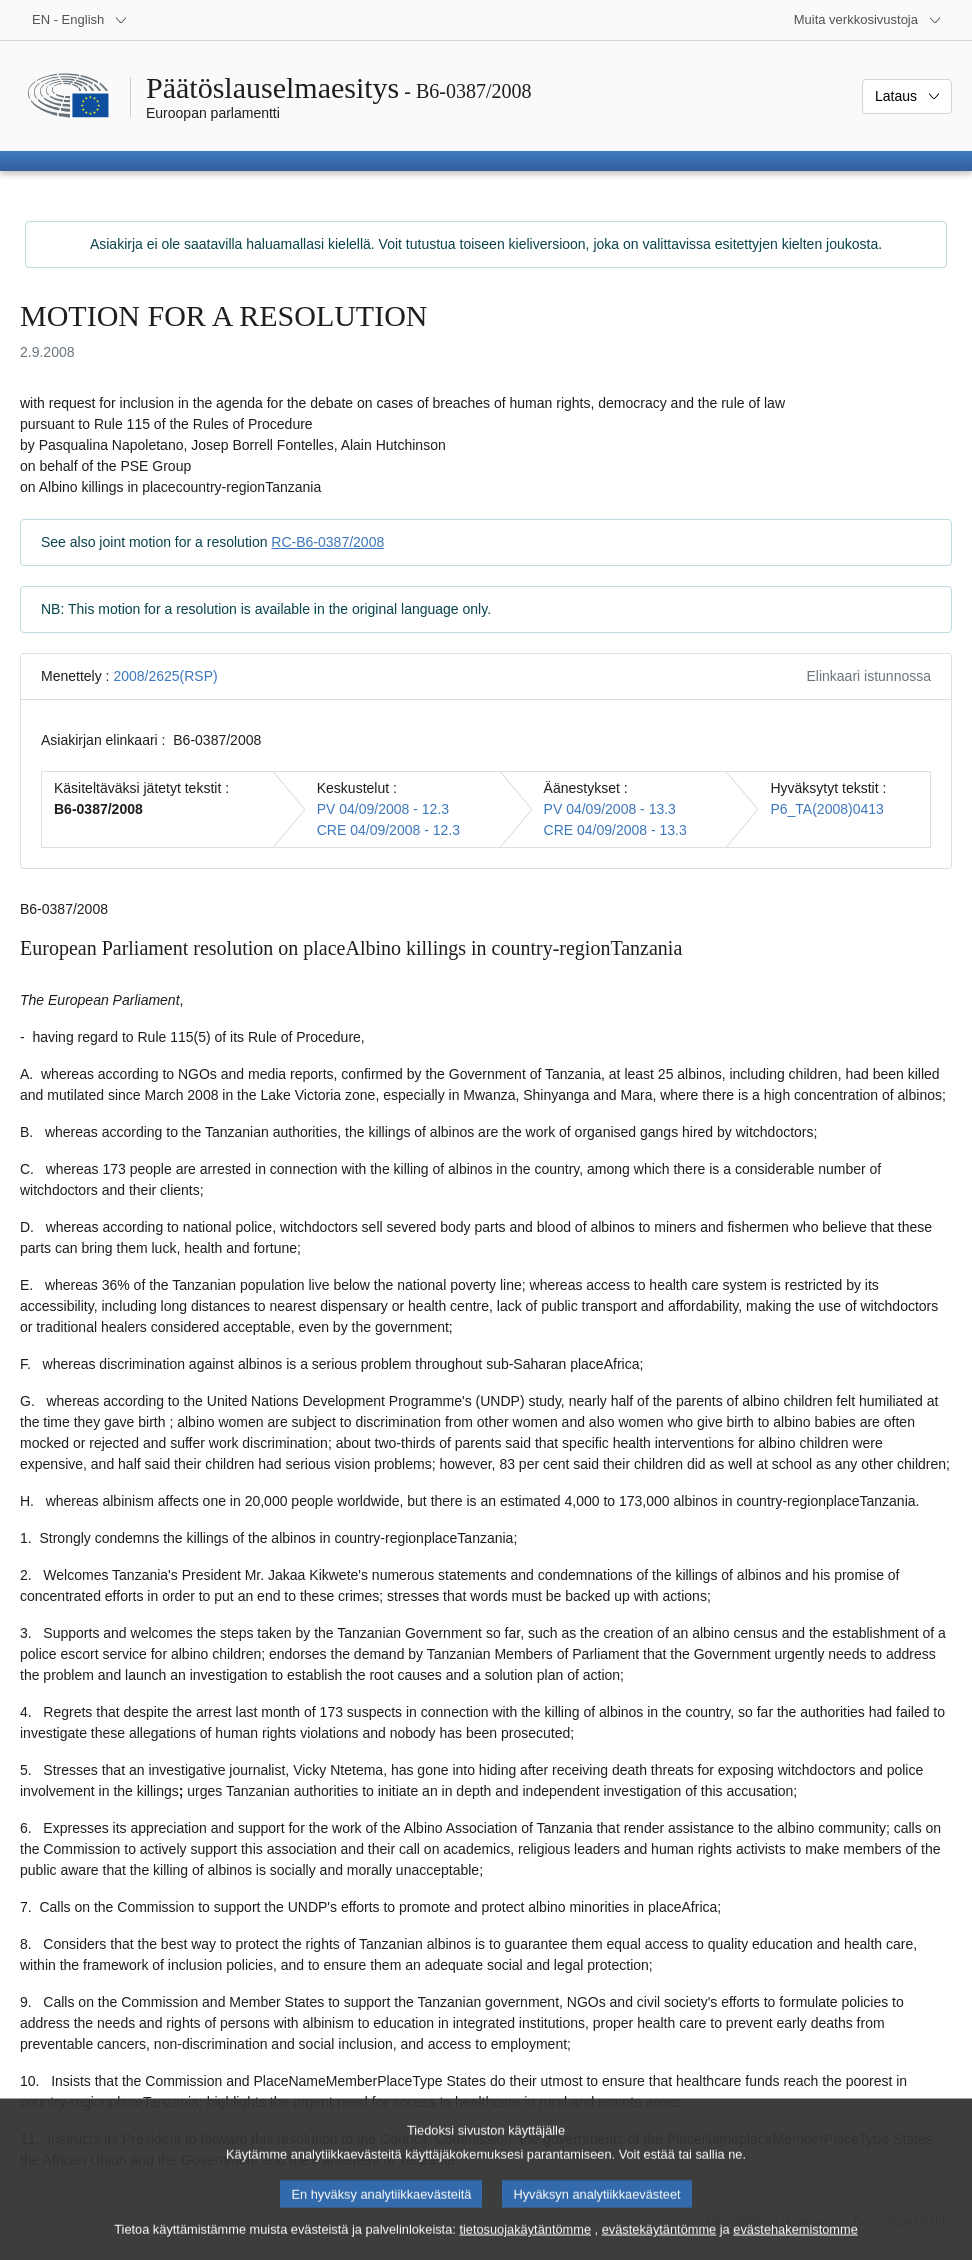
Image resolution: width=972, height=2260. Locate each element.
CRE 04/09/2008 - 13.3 (615, 830)
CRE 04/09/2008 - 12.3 (388, 830)
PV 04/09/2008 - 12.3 (383, 809)
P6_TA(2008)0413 (826, 809)
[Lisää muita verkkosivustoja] (868, 20)
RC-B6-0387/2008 (327, 542)
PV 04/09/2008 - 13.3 (610, 809)
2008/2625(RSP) (165, 676)
